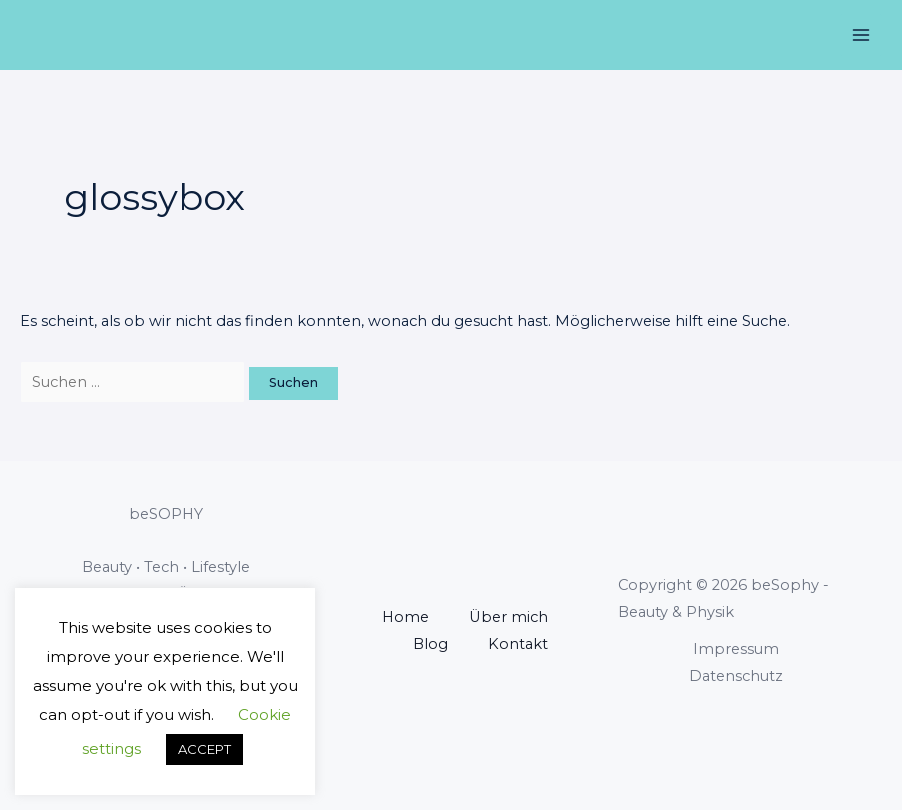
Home (405, 617)
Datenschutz (736, 676)
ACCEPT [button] (204, 749)
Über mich (508, 617)
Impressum (736, 649)
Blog (430, 644)
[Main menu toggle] (861, 35)
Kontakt (518, 644)
